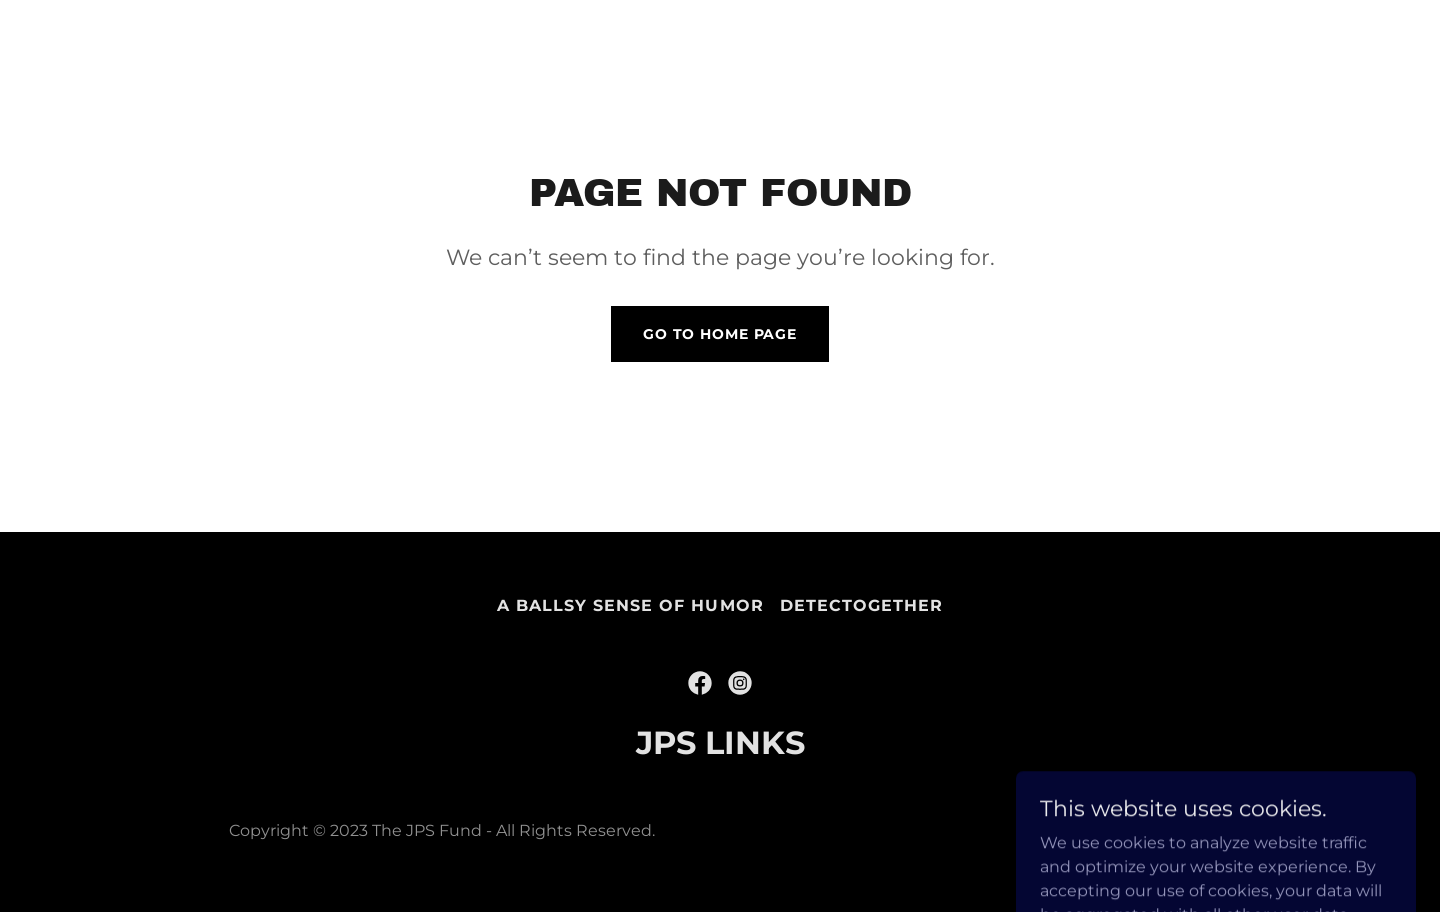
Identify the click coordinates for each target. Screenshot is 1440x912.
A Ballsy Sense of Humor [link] (630, 605)
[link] (700, 683)
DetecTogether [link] (861, 605)
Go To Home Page (720, 334)
